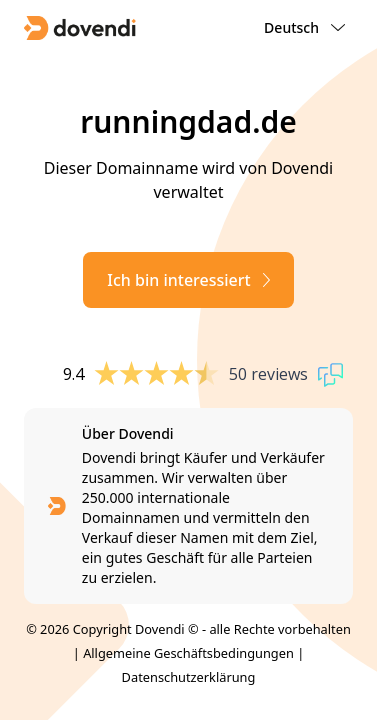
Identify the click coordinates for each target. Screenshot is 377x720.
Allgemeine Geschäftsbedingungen (188, 653)
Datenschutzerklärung (189, 677)
